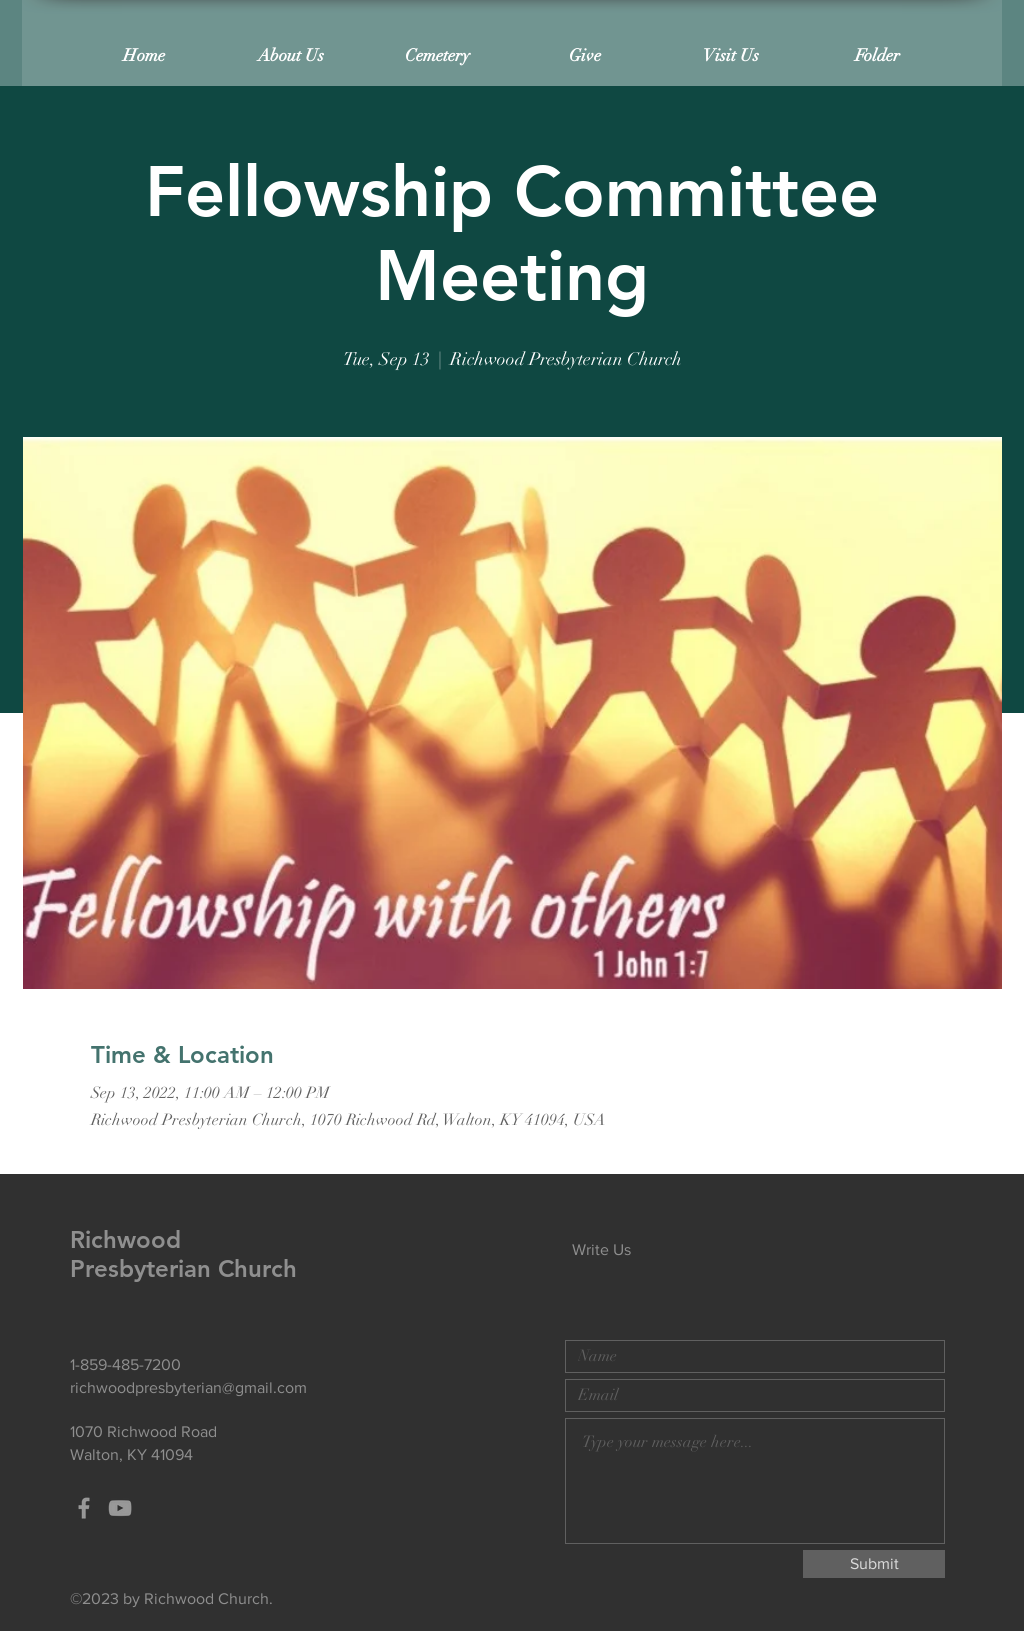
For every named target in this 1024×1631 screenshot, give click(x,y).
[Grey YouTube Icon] (120, 1508)
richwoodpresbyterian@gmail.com (188, 1387)
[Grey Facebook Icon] (84, 1508)
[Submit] (874, 1564)
